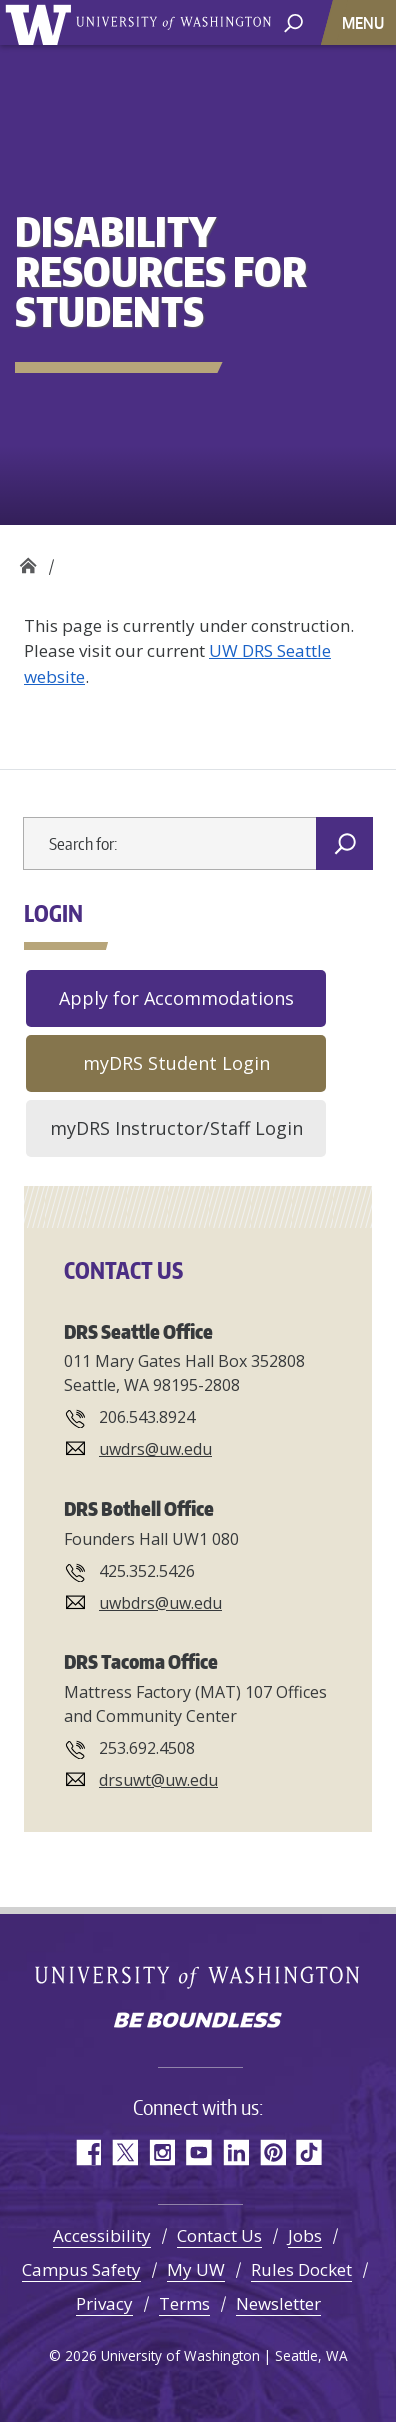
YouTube (198, 2152)
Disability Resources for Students (27, 560)
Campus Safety (81, 2269)
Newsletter (278, 2303)
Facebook (87, 2152)
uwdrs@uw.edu (155, 1449)
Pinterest (272, 2152)
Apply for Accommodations (176, 998)
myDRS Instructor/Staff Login (176, 1128)
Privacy (104, 2303)
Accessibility (102, 2235)
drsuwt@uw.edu (158, 1780)
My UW (196, 2269)
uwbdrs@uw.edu (160, 1603)
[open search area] (293, 21)
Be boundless (198, 2022)
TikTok (309, 2152)
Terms (184, 2303)
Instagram (161, 2152)
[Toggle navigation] (365, 22)
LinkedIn (235, 2152)
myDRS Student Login (176, 1063)
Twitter (124, 2152)
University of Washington (41, 22)
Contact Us (219, 2235)
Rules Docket (301, 2269)
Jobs (305, 2235)
